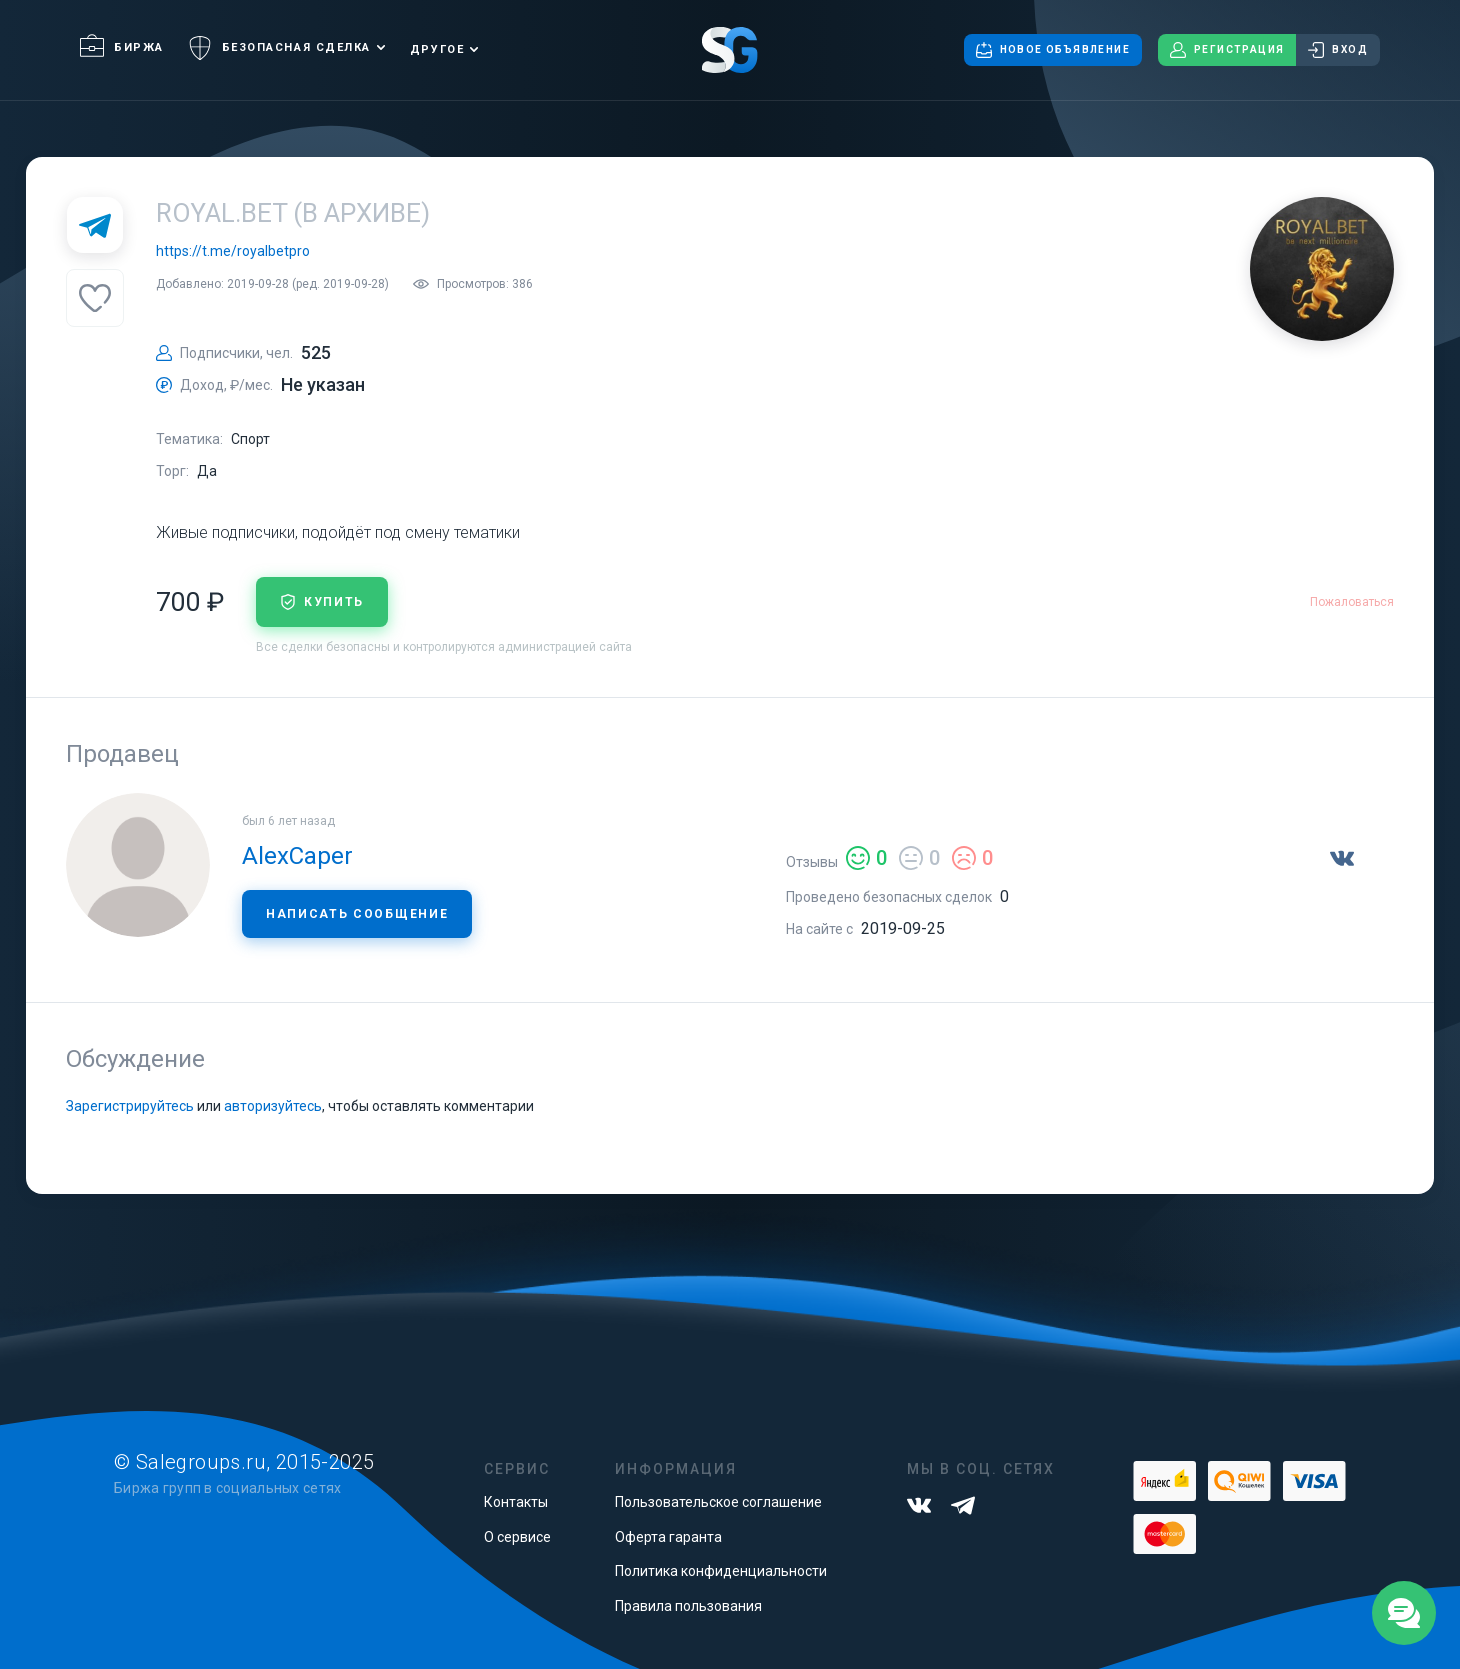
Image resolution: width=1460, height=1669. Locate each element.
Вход (1338, 50)
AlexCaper (297, 856)
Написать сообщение (357, 914)
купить (322, 602)
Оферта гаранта (668, 1537)
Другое (437, 49)
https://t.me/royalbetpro (233, 251)
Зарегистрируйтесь (130, 1106)
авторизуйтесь (273, 1106)
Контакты (516, 1502)
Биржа (122, 47)
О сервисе (517, 1537)
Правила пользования (688, 1606)
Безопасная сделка (279, 48)
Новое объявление (1053, 50)
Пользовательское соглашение (718, 1502)
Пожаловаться (1352, 602)
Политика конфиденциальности (721, 1571)
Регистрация (1227, 50)
